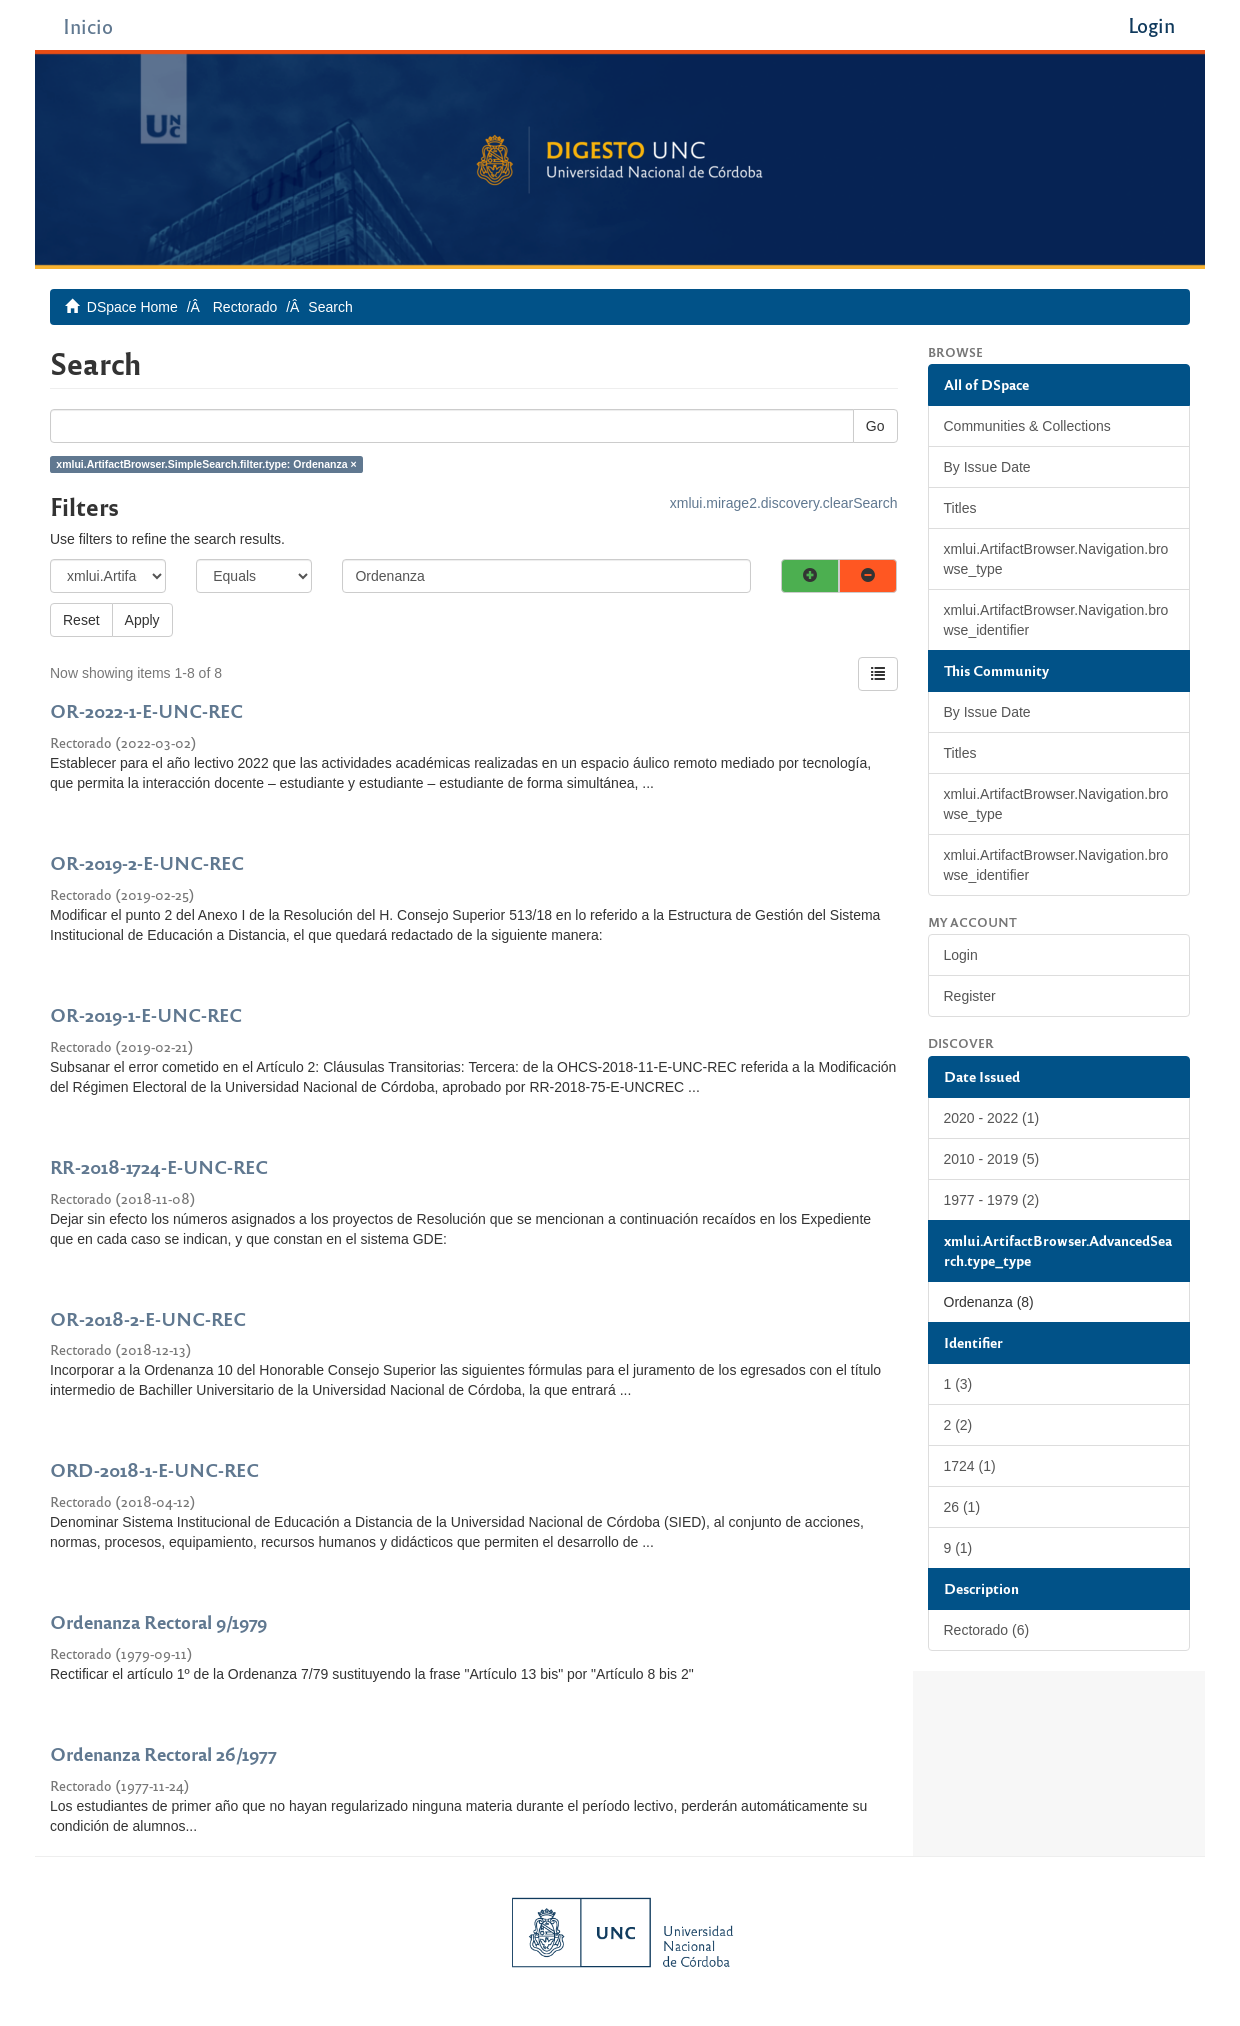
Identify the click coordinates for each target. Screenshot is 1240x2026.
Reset (81, 620)
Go (875, 426)
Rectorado (245, 307)
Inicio (88, 25)
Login (961, 955)
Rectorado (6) (987, 1630)
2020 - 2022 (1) (992, 1118)
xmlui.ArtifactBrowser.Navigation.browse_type (1056, 559)
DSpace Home (132, 307)
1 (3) (958, 1384)
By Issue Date (987, 467)
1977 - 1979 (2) (992, 1200)
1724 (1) (970, 1466)
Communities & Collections (1027, 426)
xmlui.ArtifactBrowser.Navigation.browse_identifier (1056, 620)
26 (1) (962, 1507)
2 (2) (958, 1425)
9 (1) (958, 1548)
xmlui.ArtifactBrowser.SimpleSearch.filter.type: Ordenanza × (206, 464)
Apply (142, 620)
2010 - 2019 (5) (992, 1159)
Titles (960, 508)
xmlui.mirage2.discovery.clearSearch (784, 503)
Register (970, 996)
